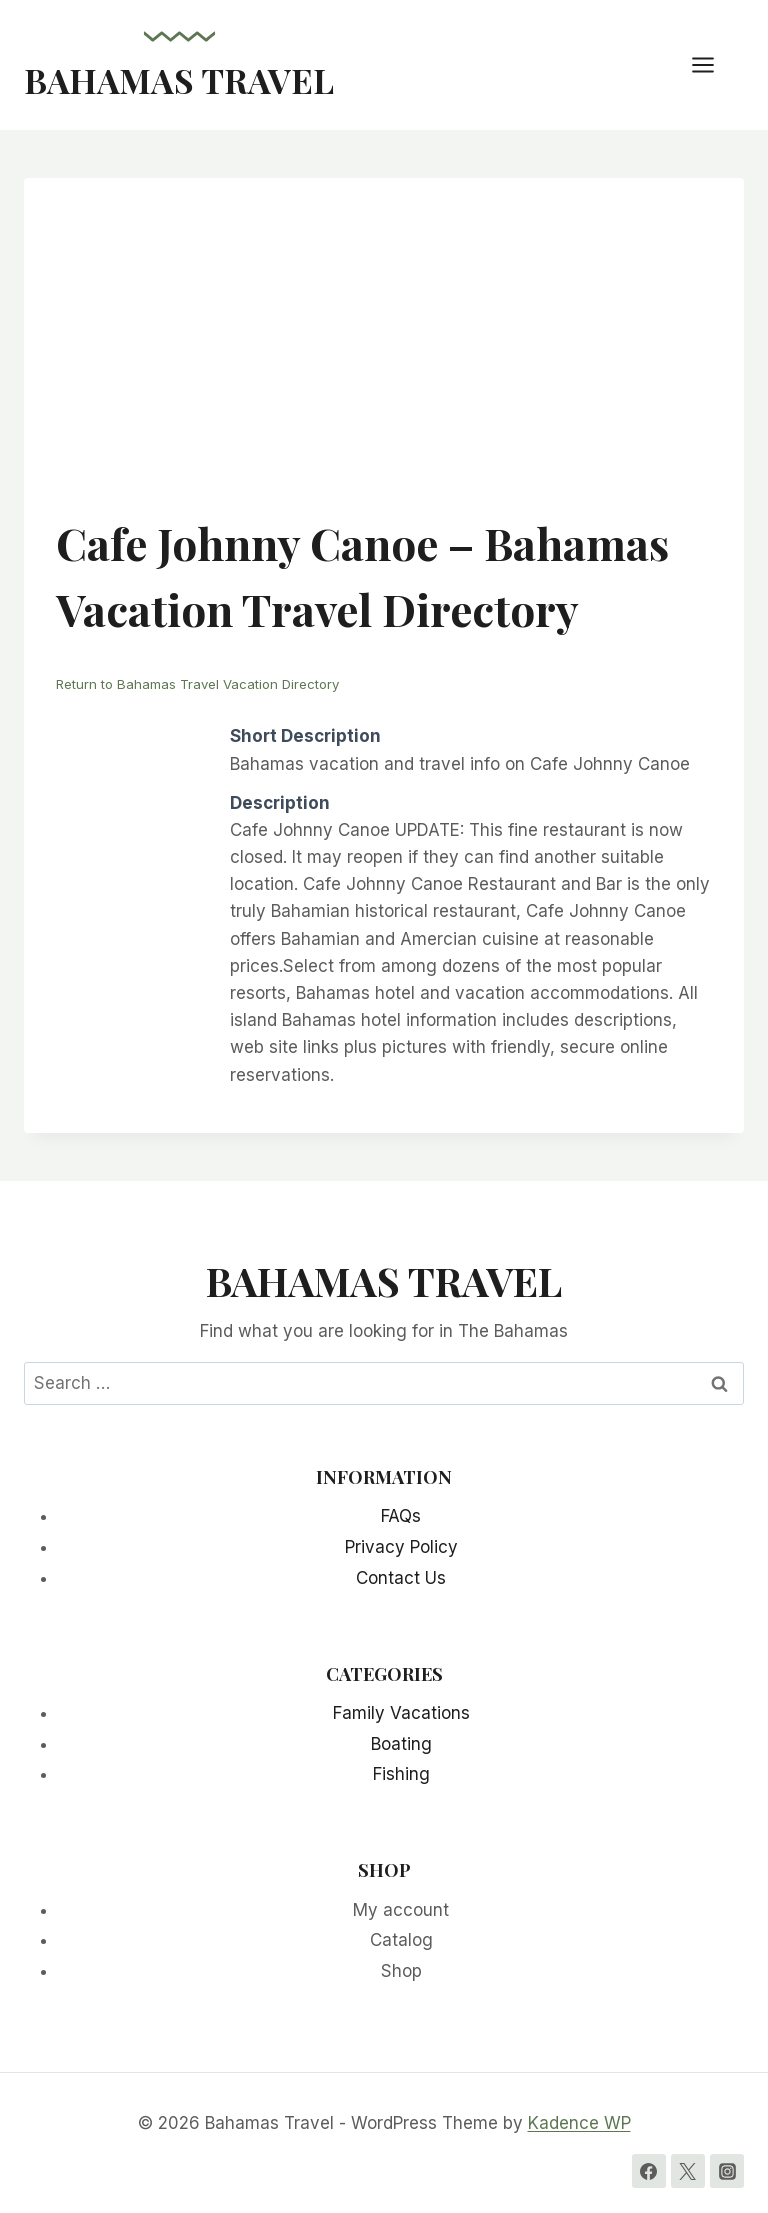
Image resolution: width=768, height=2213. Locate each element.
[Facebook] (649, 2171)
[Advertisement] (384, 360)
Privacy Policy (401, 1547)
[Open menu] (713, 64)
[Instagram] (727, 2171)
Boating (401, 1744)
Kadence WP (579, 2123)
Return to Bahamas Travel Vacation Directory (197, 684)
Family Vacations (401, 1713)
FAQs (401, 1516)
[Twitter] (688, 2171)
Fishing (401, 1774)
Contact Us (401, 1578)
